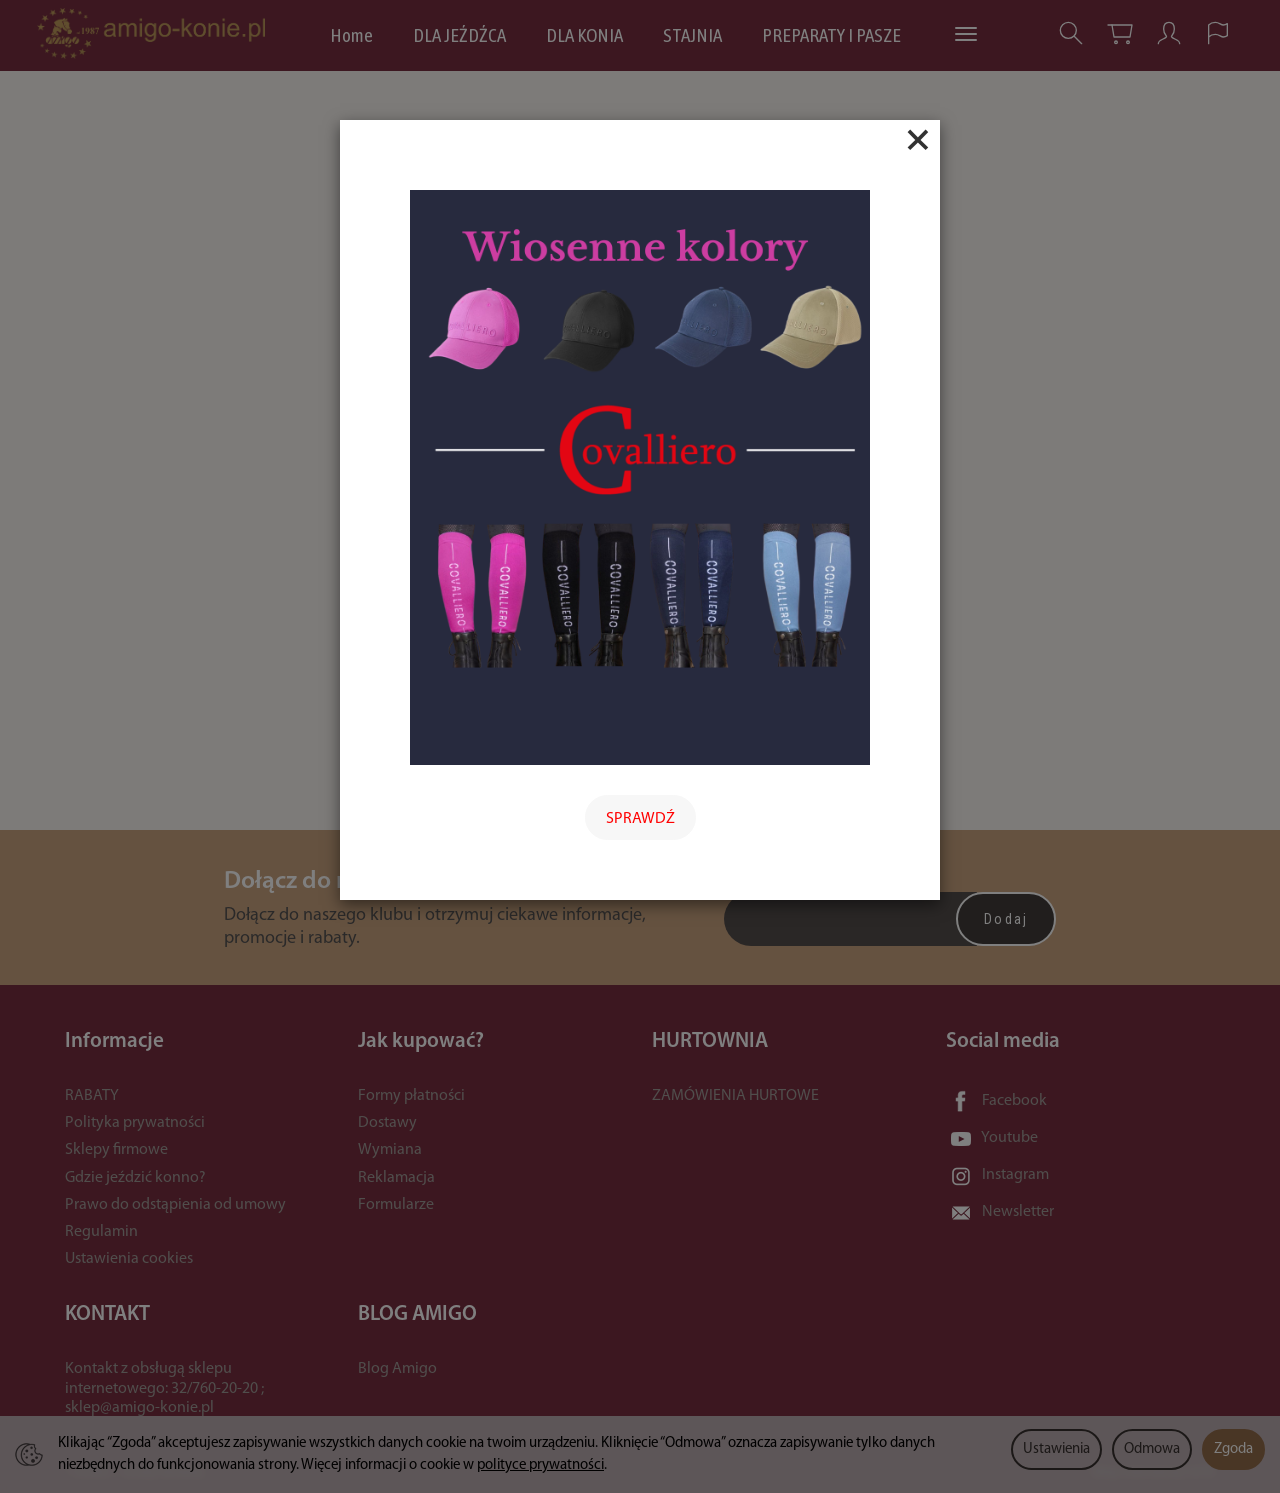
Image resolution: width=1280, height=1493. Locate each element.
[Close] (918, 140)
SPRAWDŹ (640, 819)
